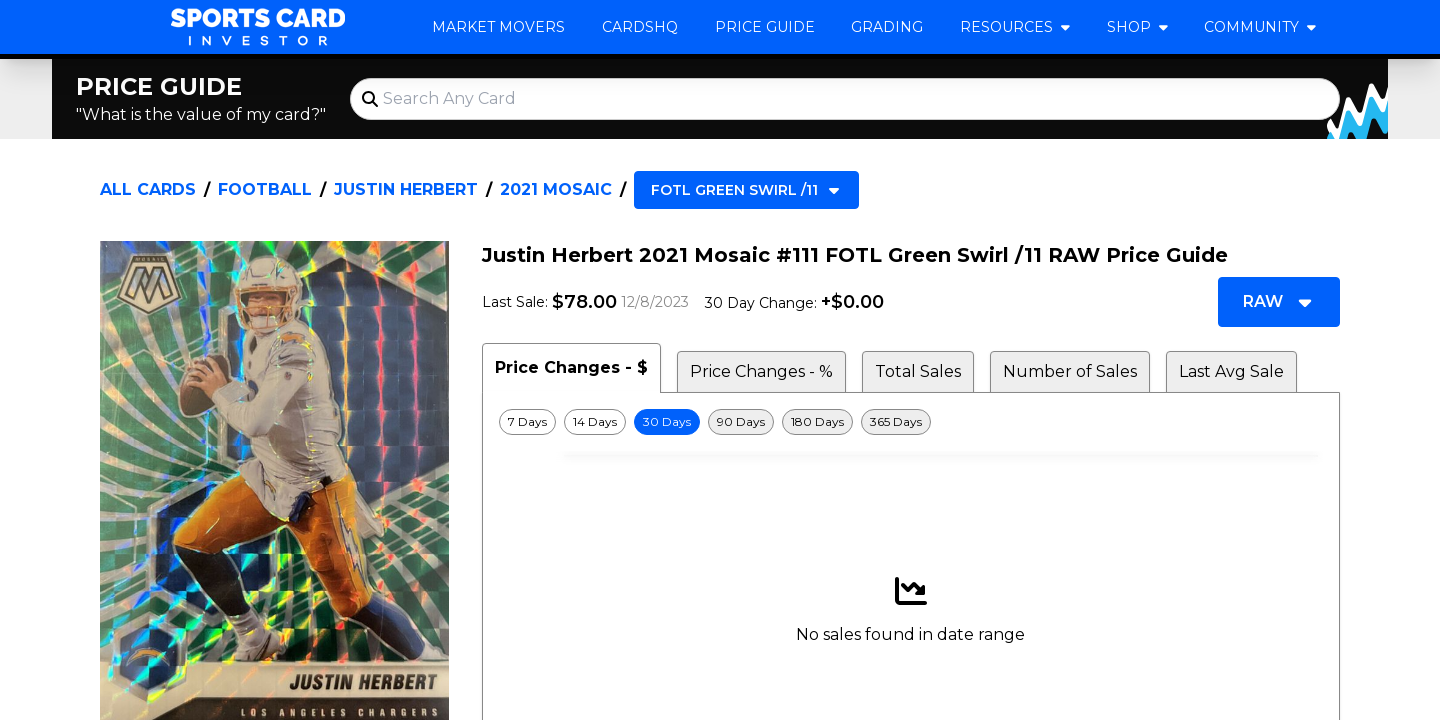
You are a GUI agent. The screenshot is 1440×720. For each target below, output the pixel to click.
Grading (887, 27)
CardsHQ (640, 27)
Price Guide (765, 27)
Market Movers (498, 27)
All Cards (148, 189)
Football (265, 189)
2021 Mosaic (556, 189)
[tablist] (911, 368)
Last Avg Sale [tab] (1231, 371)
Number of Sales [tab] (1070, 371)
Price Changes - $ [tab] (571, 367)
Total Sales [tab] (918, 371)
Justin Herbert (406, 189)
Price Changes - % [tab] (761, 371)
